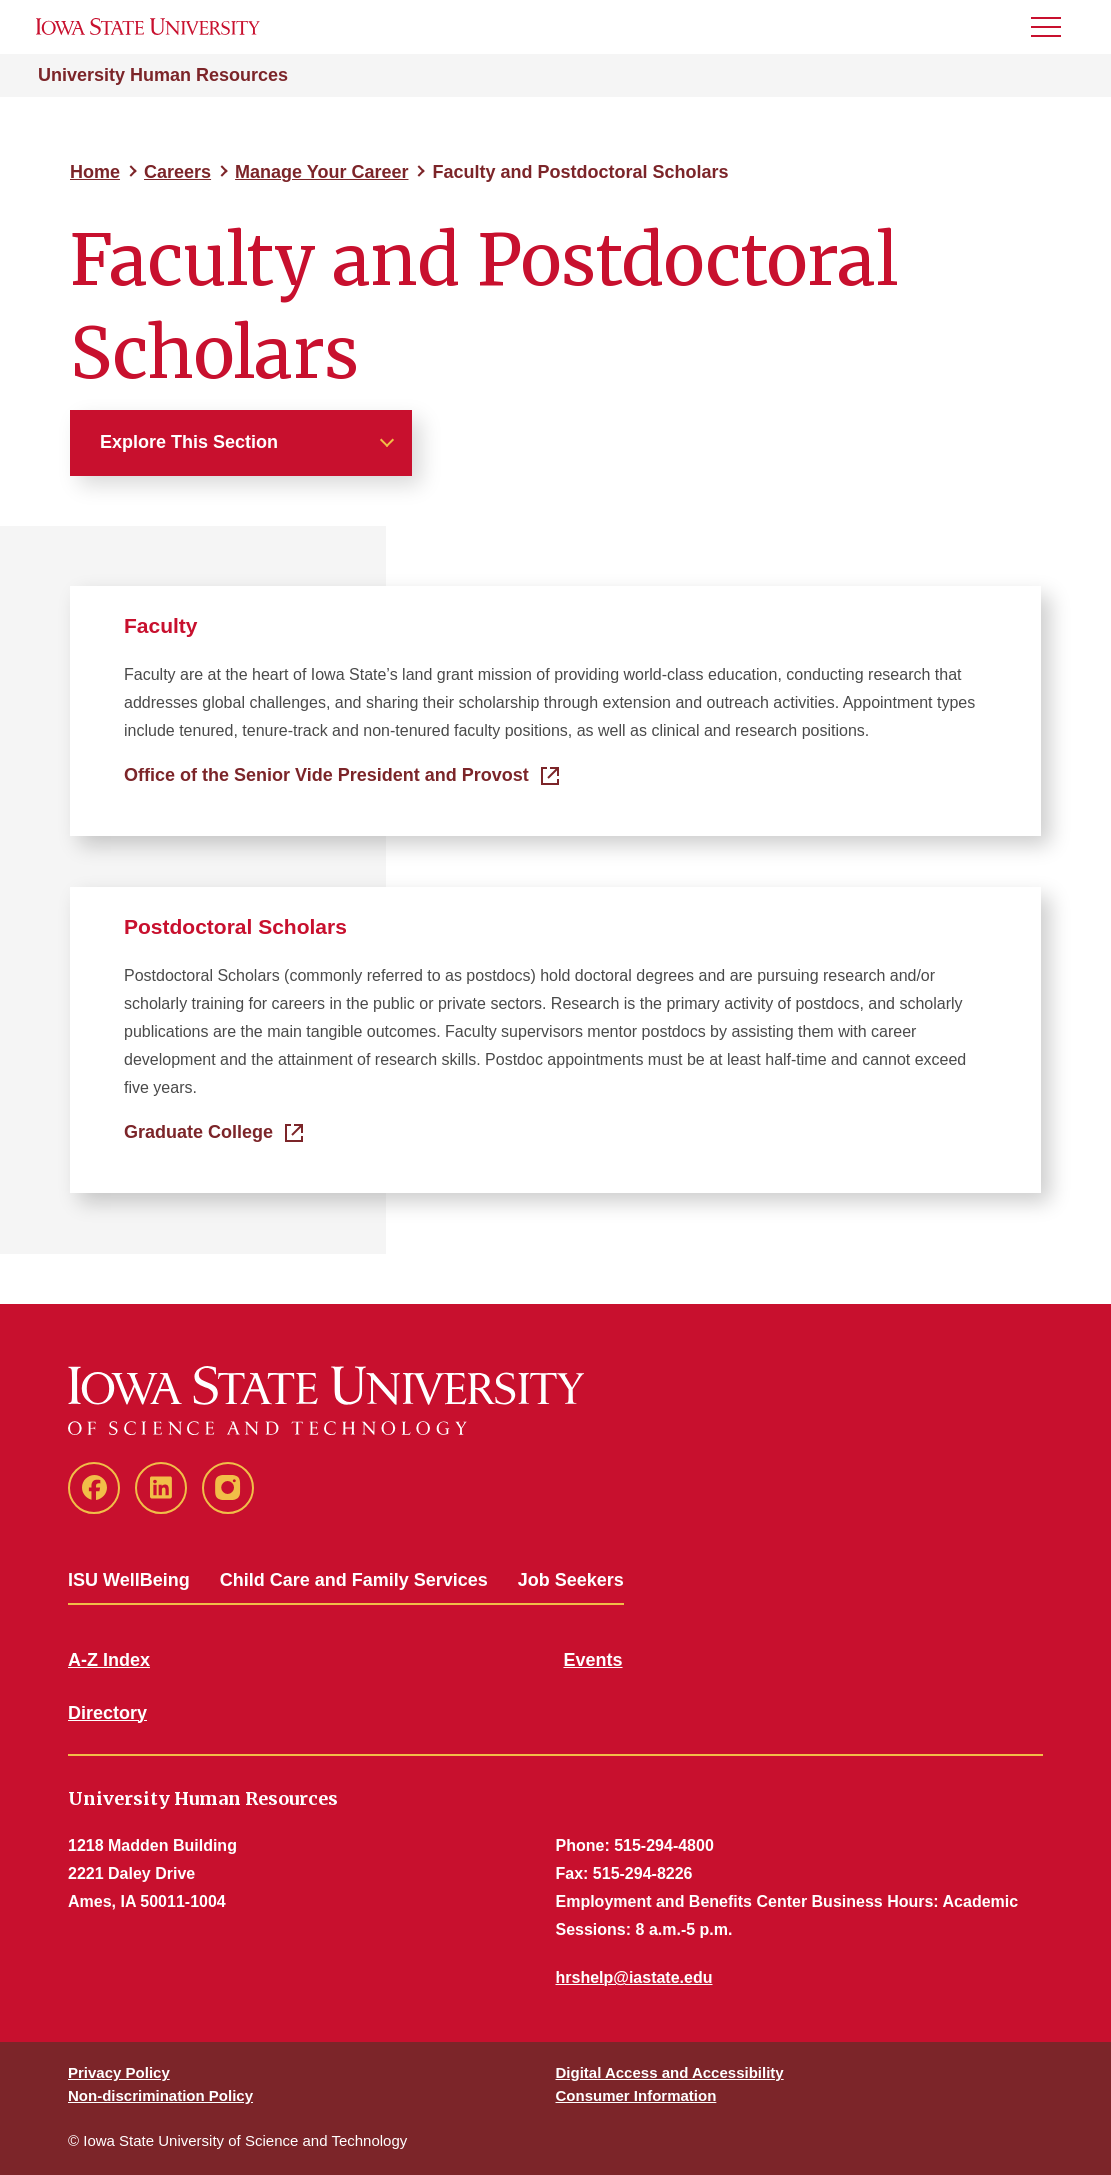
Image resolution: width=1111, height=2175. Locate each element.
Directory (107, 1713)
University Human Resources (163, 75)
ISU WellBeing (129, 1580)
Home (95, 172)
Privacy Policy (119, 2072)
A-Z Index (109, 1660)
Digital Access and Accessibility (670, 2072)
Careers (177, 172)
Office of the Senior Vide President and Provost (326, 775)
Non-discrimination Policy (160, 2095)
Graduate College (198, 1132)
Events (593, 1660)
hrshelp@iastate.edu (634, 1977)
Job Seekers (571, 1580)
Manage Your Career (321, 172)
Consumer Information (636, 2095)
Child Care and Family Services (354, 1580)
